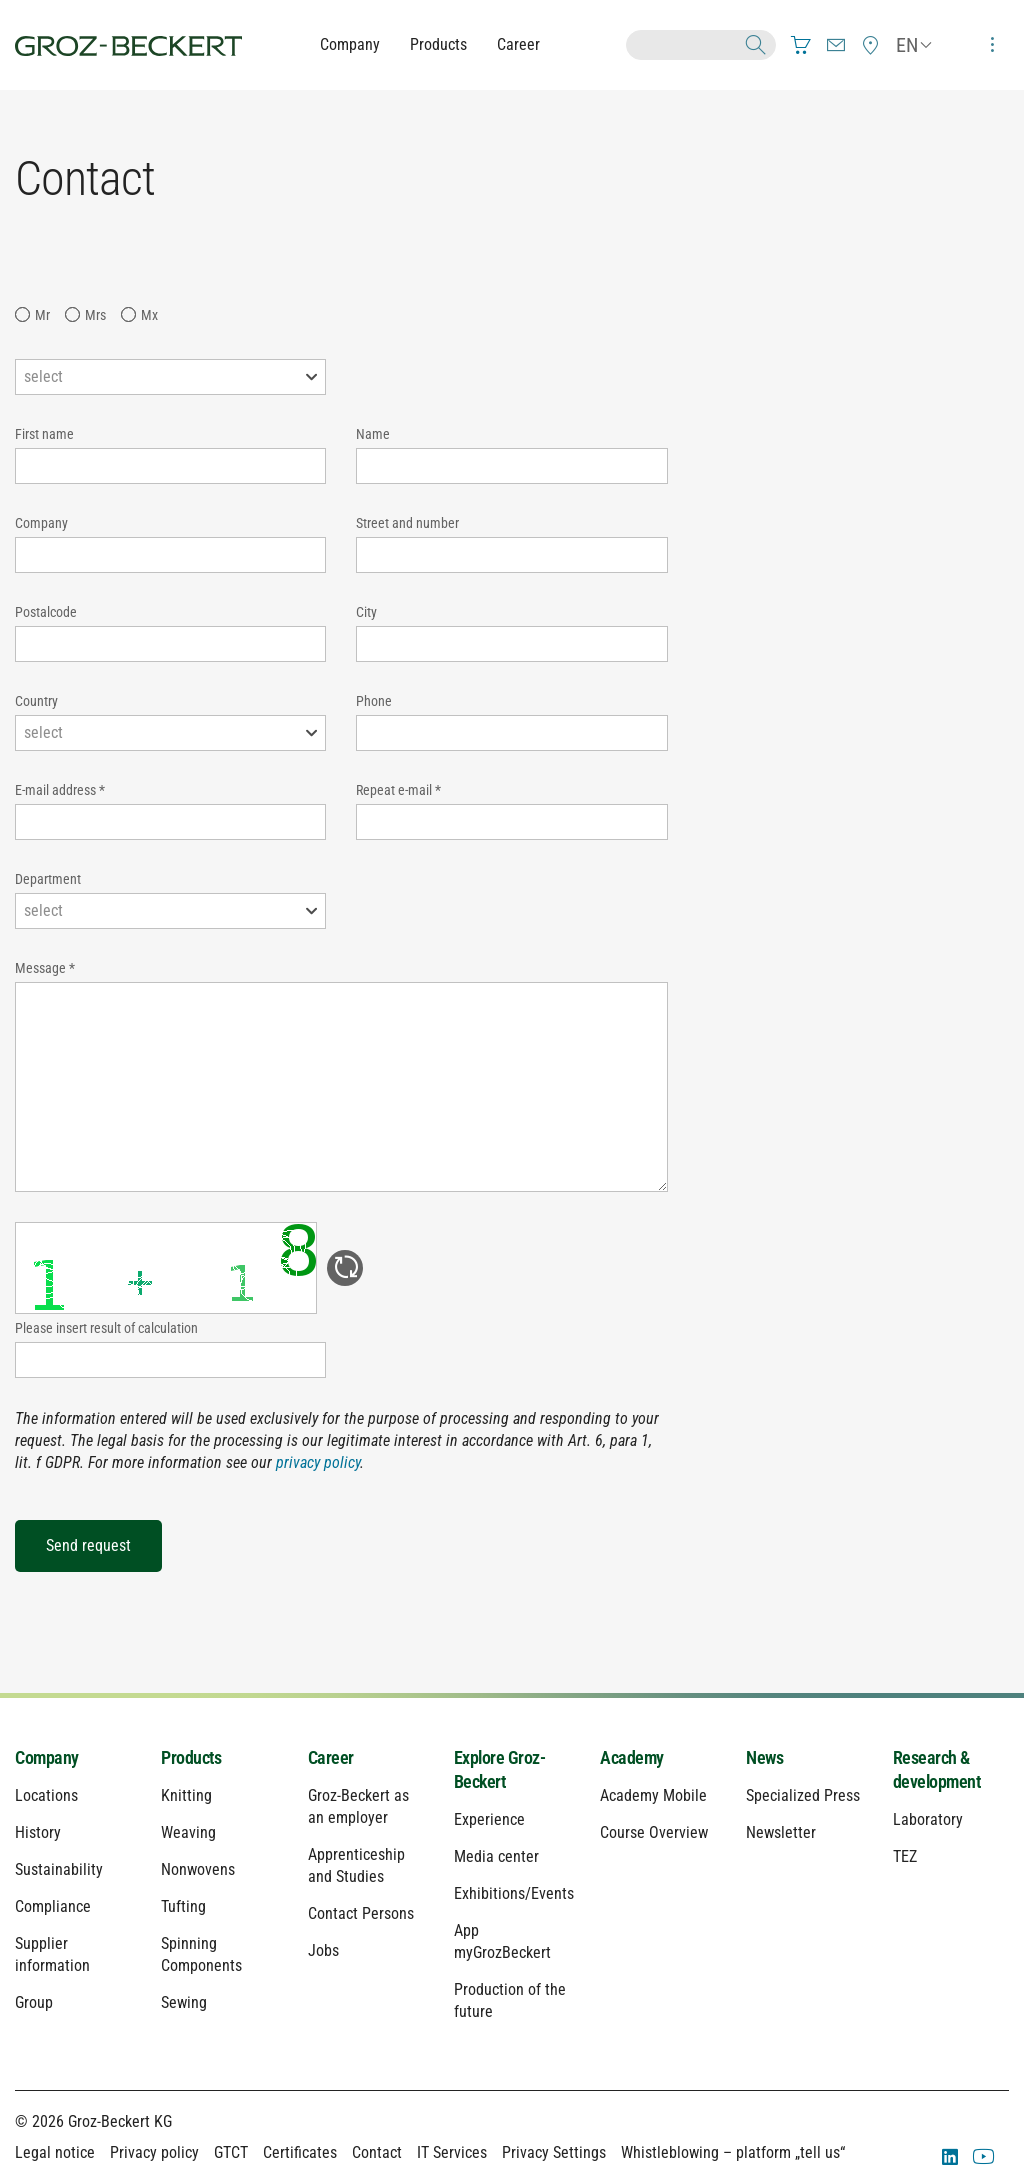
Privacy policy (154, 2152)
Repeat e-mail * (398, 790)
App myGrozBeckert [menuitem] (502, 1941)
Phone (374, 701)
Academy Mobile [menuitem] (653, 1795)
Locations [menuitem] (46, 1795)
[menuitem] (801, 45)
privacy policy (318, 1462)
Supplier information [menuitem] (52, 1954)
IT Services (452, 2152)
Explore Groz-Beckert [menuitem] (500, 1769)
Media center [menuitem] (496, 1856)
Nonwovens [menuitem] (198, 1869)
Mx (149, 315)
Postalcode (46, 612)
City (366, 612)
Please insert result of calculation (106, 1328)
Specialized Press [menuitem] (803, 1795)
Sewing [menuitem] (184, 2002)
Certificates (300, 2152)
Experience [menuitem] (489, 1819)
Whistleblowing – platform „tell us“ (733, 2152)
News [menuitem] (764, 1757)
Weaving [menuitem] (188, 1832)
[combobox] (170, 377)
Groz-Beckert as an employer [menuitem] (358, 1806)
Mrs (95, 315)
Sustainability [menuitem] (59, 1869)
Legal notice (55, 2152)
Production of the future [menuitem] (510, 2000)
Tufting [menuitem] (183, 1906)
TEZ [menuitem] (905, 1856)
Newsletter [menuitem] (781, 1832)
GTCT (231, 2152)
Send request (88, 1545)
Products (438, 44)
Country (36, 701)
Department (48, 879)
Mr (42, 315)
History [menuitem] (38, 1832)
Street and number (407, 523)
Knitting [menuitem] (186, 1795)
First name (44, 434)
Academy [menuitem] (632, 1757)
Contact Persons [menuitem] (361, 1913)
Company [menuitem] (47, 1757)
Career (518, 44)
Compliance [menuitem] (53, 1906)
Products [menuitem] (191, 1757)
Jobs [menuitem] (323, 1950)
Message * (45, 968)
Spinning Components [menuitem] (201, 1954)
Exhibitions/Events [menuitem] (512, 1893)
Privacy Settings (554, 2152)
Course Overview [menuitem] (654, 1832)
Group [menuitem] (34, 2002)
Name (373, 434)
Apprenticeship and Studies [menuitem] (356, 1865)
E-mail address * (60, 790)
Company (350, 44)
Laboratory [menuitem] (928, 1819)
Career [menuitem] (331, 1757)
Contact (377, 2152)
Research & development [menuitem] (937, 1769)
